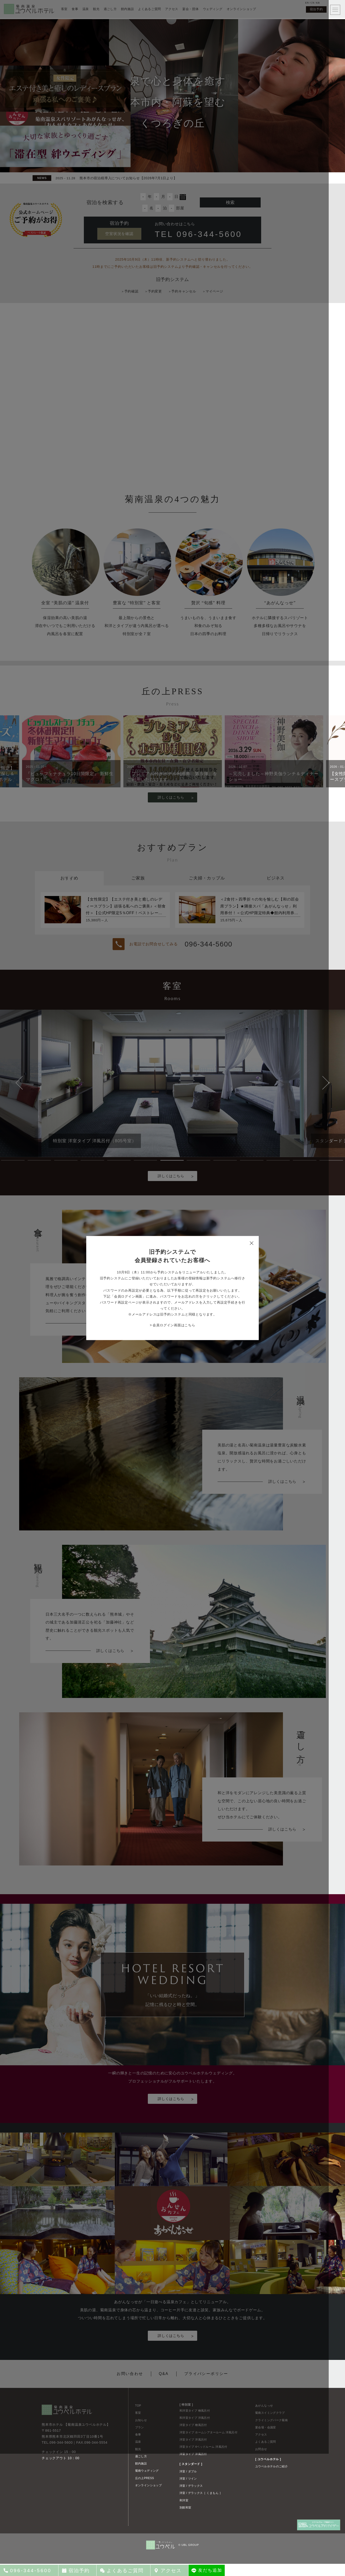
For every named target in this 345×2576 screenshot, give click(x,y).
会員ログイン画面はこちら (174, 1325)
